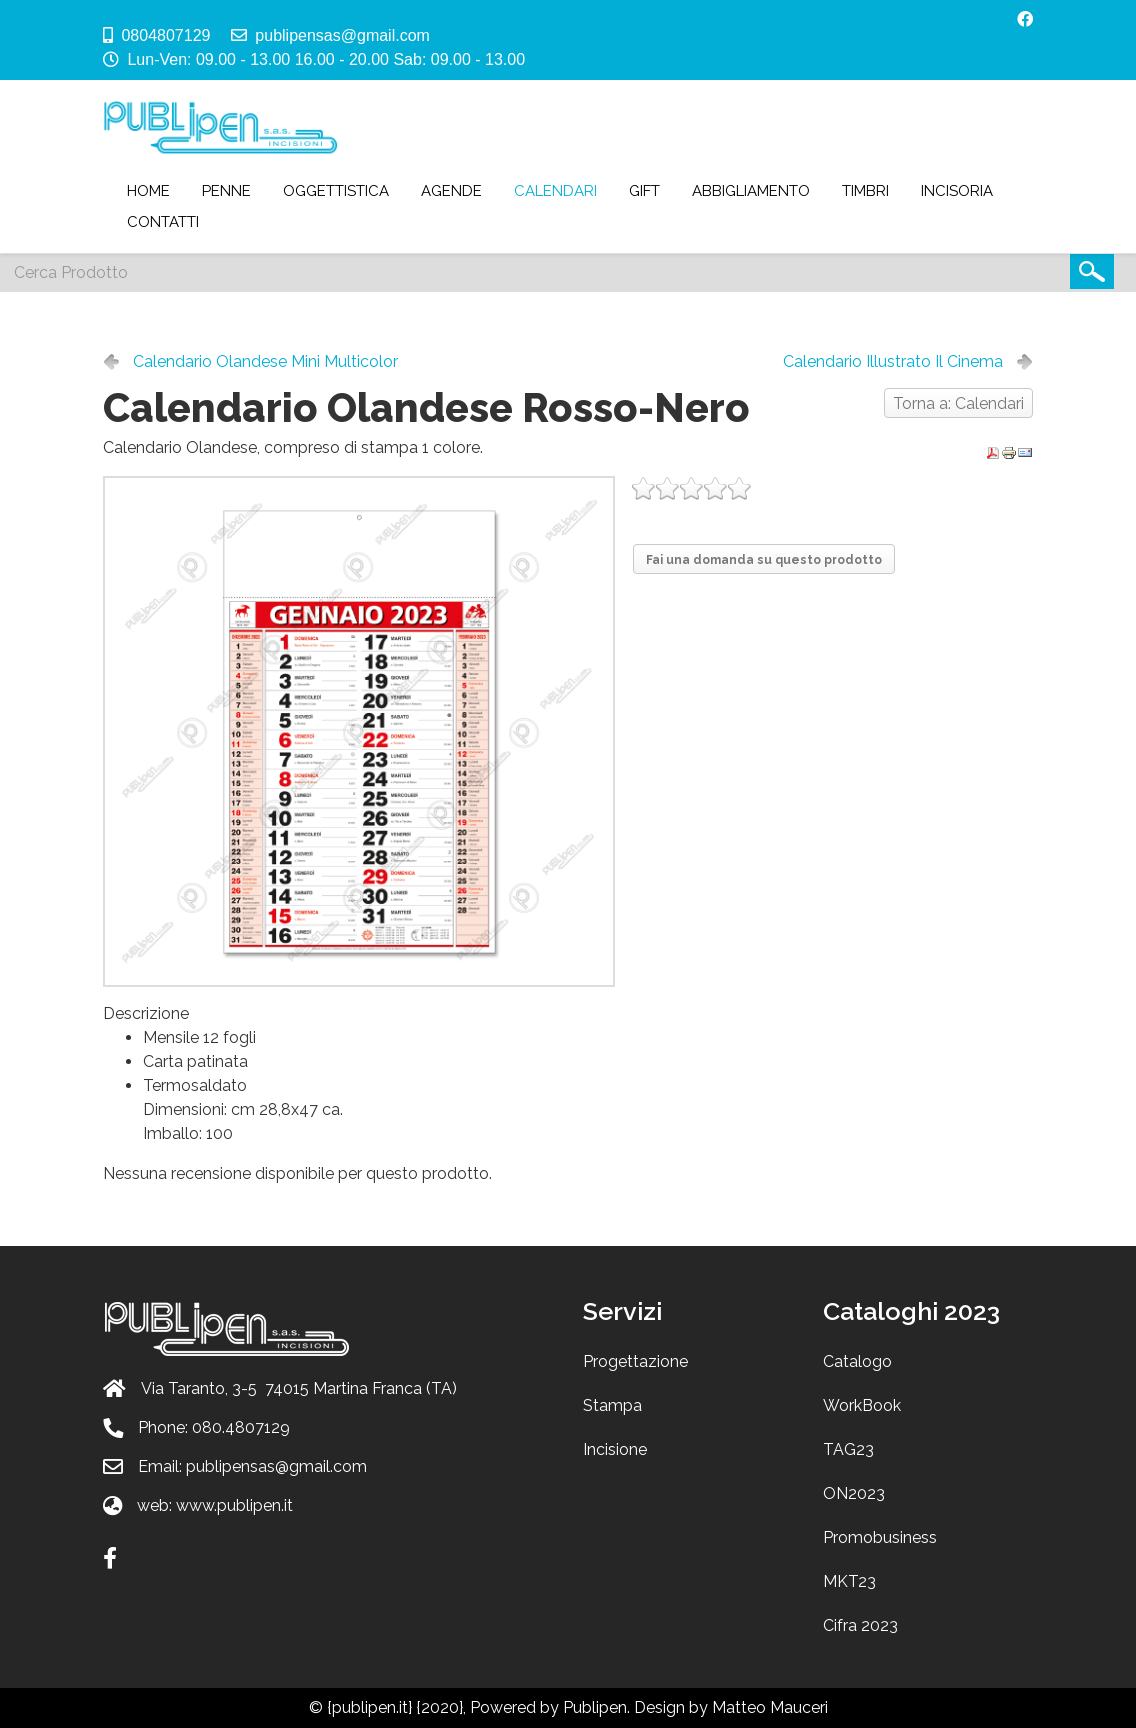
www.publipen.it (234, 1505)
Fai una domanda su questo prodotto (764, 560)
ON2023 (854, 1493)
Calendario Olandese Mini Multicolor (265, 361)
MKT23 (849, 1581)
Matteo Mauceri (770, 1707)
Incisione (615, 1449)
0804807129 (165, 35)
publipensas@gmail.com (342, 35)
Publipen (595, 1707)
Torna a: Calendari (958, 403)
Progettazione (635, 1361)
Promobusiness (880, 1537)
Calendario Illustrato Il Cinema (893, 361)
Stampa (612, 1405)
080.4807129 (241, 1427)
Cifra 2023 (860, 1625)
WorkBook (862, 1405)
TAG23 (848, 1449)
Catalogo (857, 1361)
